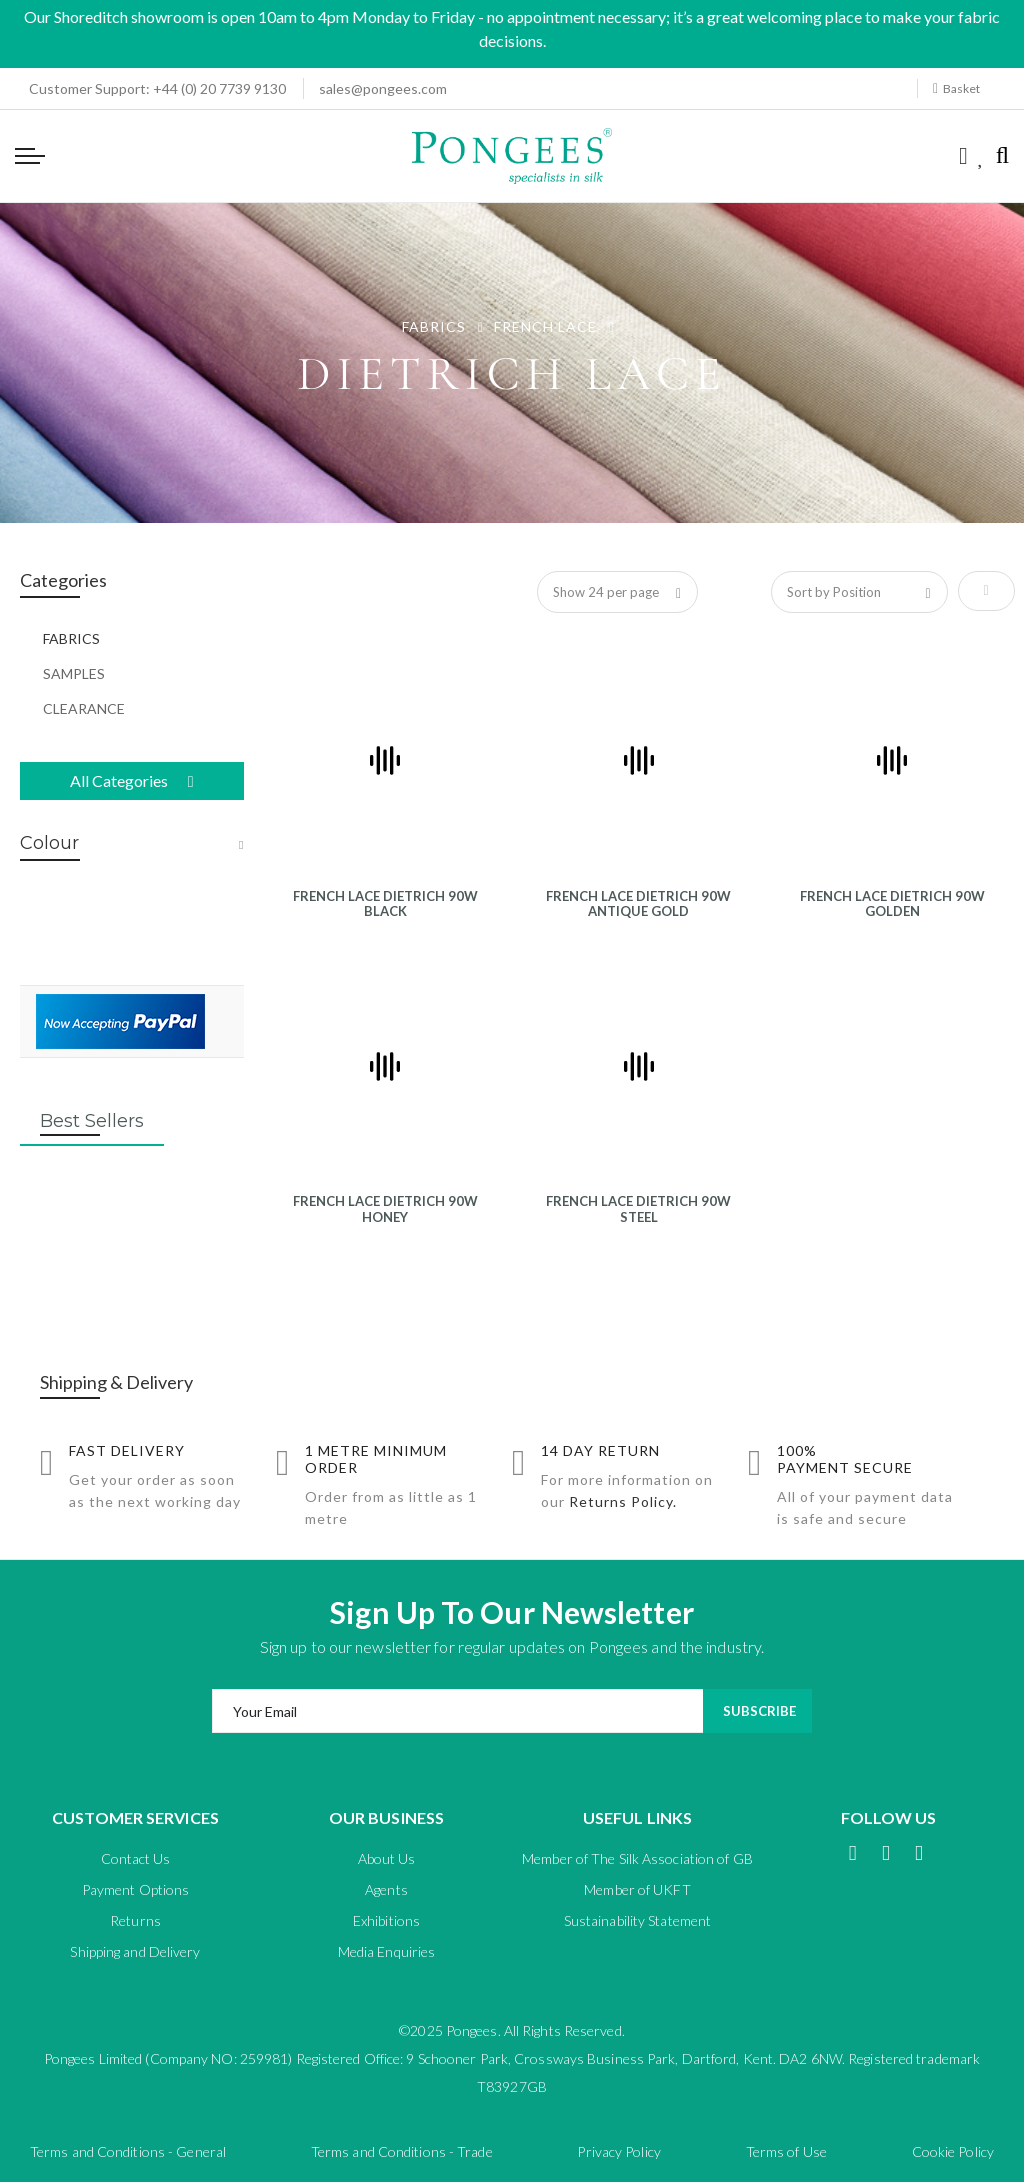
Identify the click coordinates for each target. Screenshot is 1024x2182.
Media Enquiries (387, 1951)
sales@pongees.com (383, 88)
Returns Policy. (623, 1501)
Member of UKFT (637, 1889)
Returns (135, 1920)
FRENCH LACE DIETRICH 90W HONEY (385, 1209)
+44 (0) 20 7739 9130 (151, 88)
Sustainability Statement (637, 1920)
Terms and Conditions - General (128, 2151)
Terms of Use (786, 2151)
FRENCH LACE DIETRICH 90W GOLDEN (892, 904)
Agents (386, 1889)
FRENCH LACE (547, 326)
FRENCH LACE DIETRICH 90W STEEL (638, 1209)
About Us (387, 1858)
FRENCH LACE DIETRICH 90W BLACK (385, 904)
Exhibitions (386, 1920)
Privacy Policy (618, 2151)
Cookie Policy (953, 2151)
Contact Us (136, 1858)
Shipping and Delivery (135, 1951)
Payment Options (136, 1889)
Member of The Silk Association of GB (637, 1858)
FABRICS (436, 326)
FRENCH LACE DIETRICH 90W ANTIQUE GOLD (638, 904)
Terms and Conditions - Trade (402, 2151)
